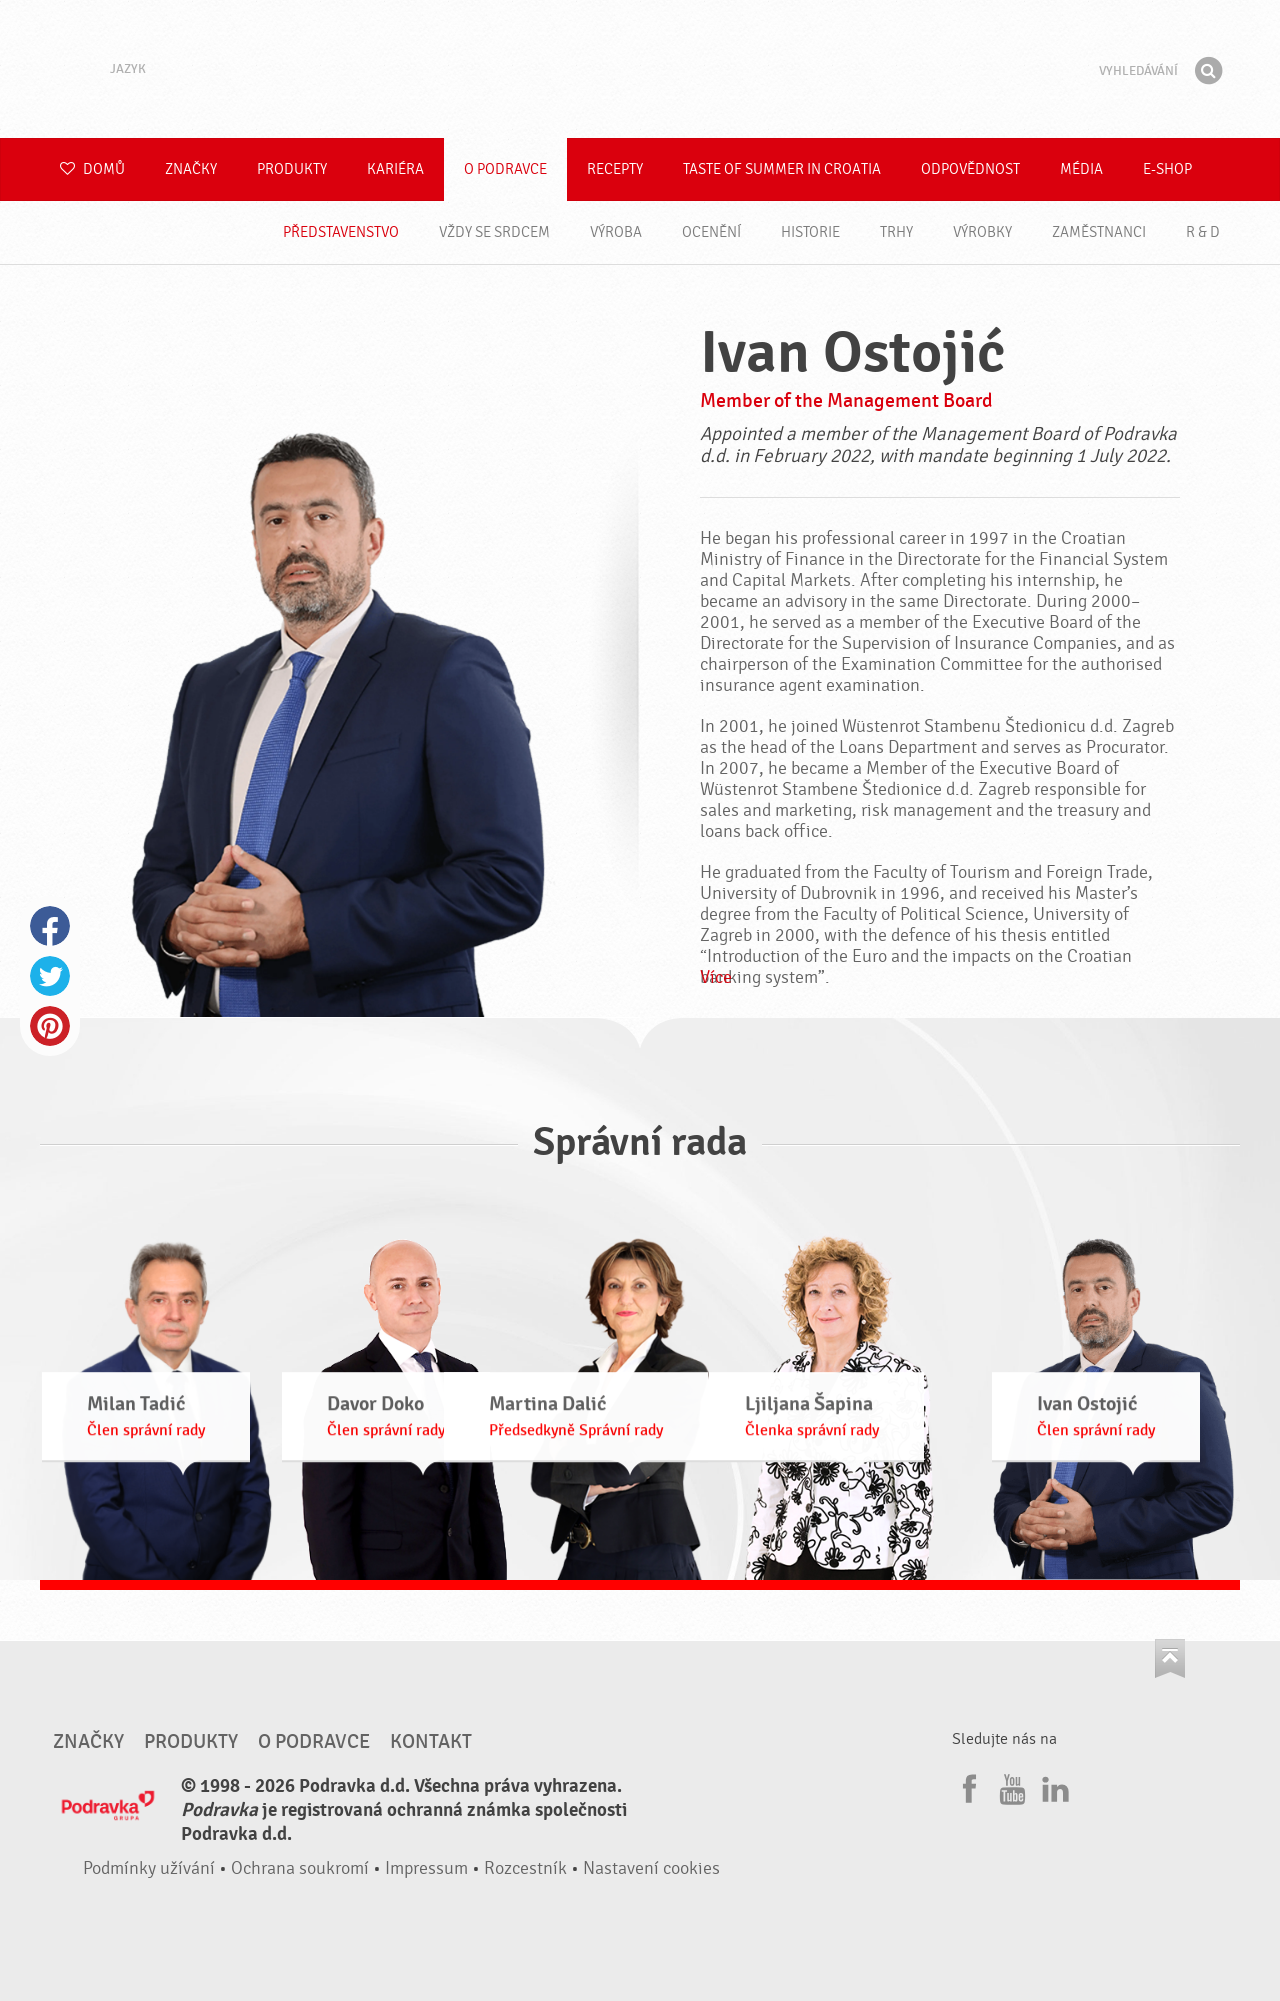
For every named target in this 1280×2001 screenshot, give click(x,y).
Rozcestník (525, 1868)
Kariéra (395, 169)
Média (1081, 169)
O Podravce (505, 169)
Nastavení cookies (651, 1868)
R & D (1203, 232)
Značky (191, 169)
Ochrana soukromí (300, 1868)
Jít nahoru (1170, 1658)
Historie (810, 232)
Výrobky (982, 232)
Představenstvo (341, 232)
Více (716, 977)
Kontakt (431, 1742)
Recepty (615, 169)
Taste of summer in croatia (782, 169)
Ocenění (711, 232)
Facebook (50, 926)
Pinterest (50, 1026)
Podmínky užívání (149, 1868)
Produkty (292, 169)
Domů (92, 169)
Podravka (640, 69)
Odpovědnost (970, 169)
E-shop (1167, 169)
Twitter (50, 976)
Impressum (426, 1868)
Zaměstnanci (1099, 232)
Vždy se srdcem (494, 232)
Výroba (616, 232)
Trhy (896, 232)
